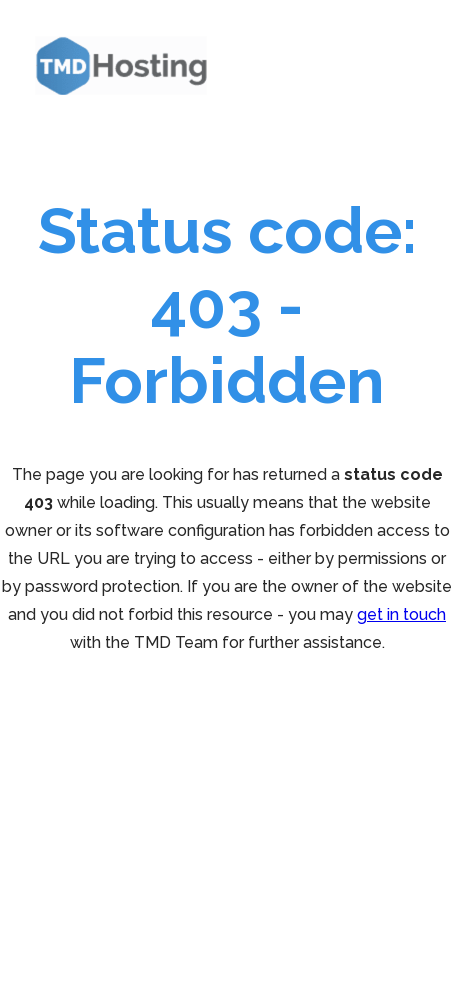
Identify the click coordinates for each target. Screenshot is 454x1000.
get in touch (401, 614)
